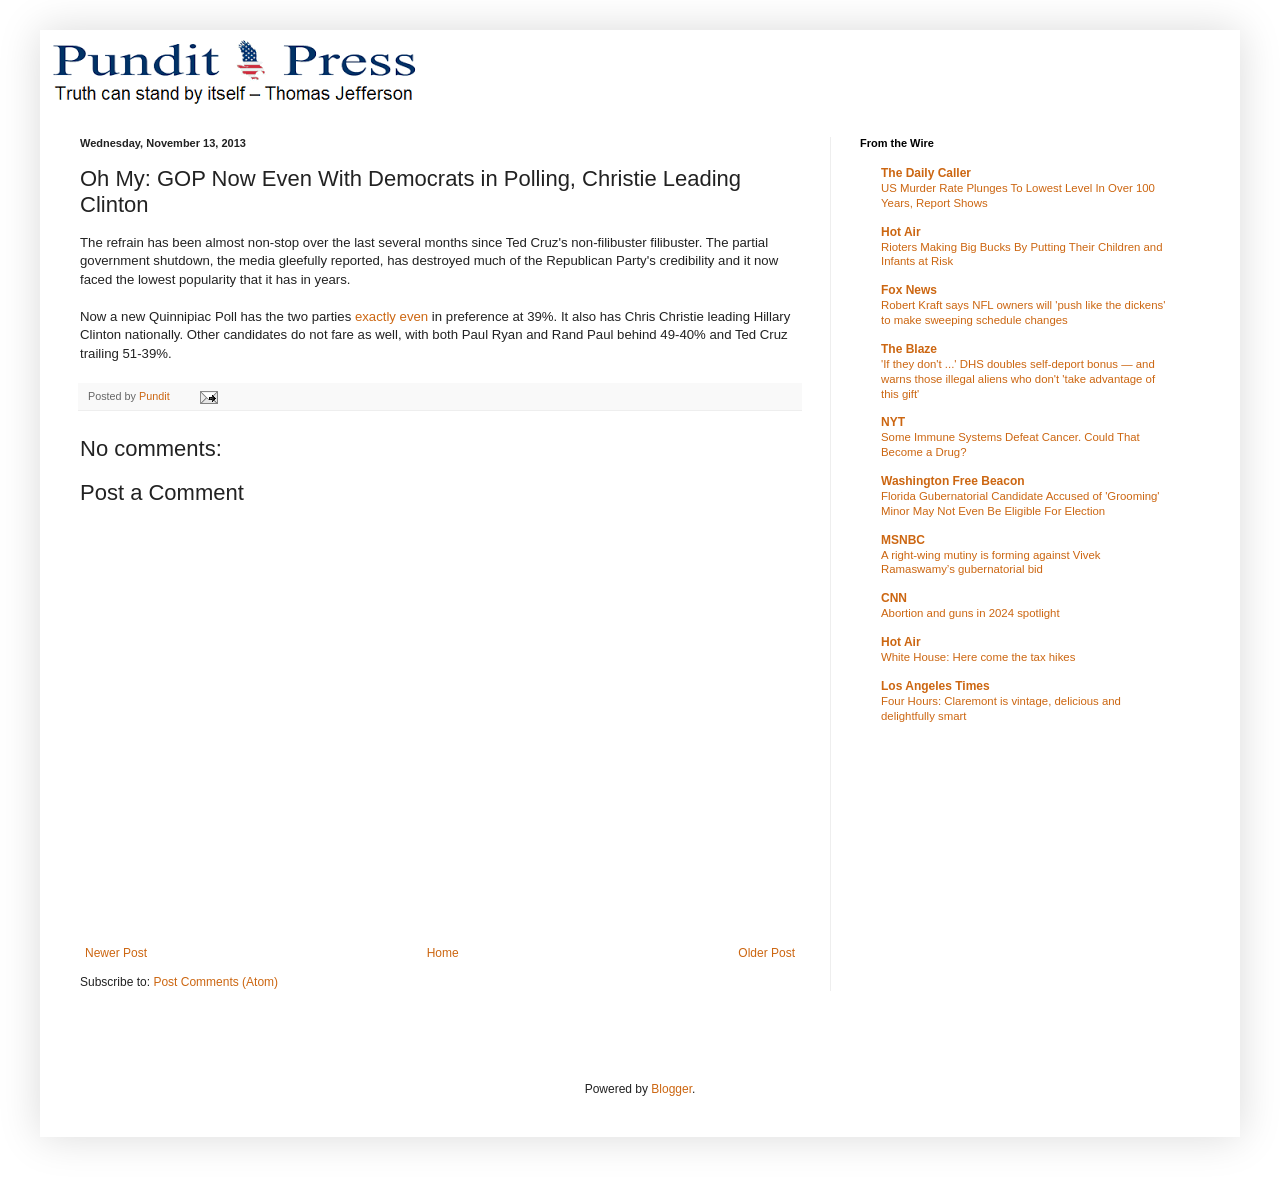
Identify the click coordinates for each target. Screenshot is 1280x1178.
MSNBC (903, 540)
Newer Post (116, 953)
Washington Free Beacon (953, 481)
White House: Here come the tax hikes (978, 657)
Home (443, 953)
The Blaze (909, 349)
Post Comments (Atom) (215, 982)
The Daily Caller (926, 173)
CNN (894, 598)
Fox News (909, 290)
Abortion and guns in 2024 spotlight (970, 613)
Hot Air (901, 232)
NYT (893, 422)
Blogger (671, 1089)
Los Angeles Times (935, 686)
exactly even (391, 316)
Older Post (766, 953)
